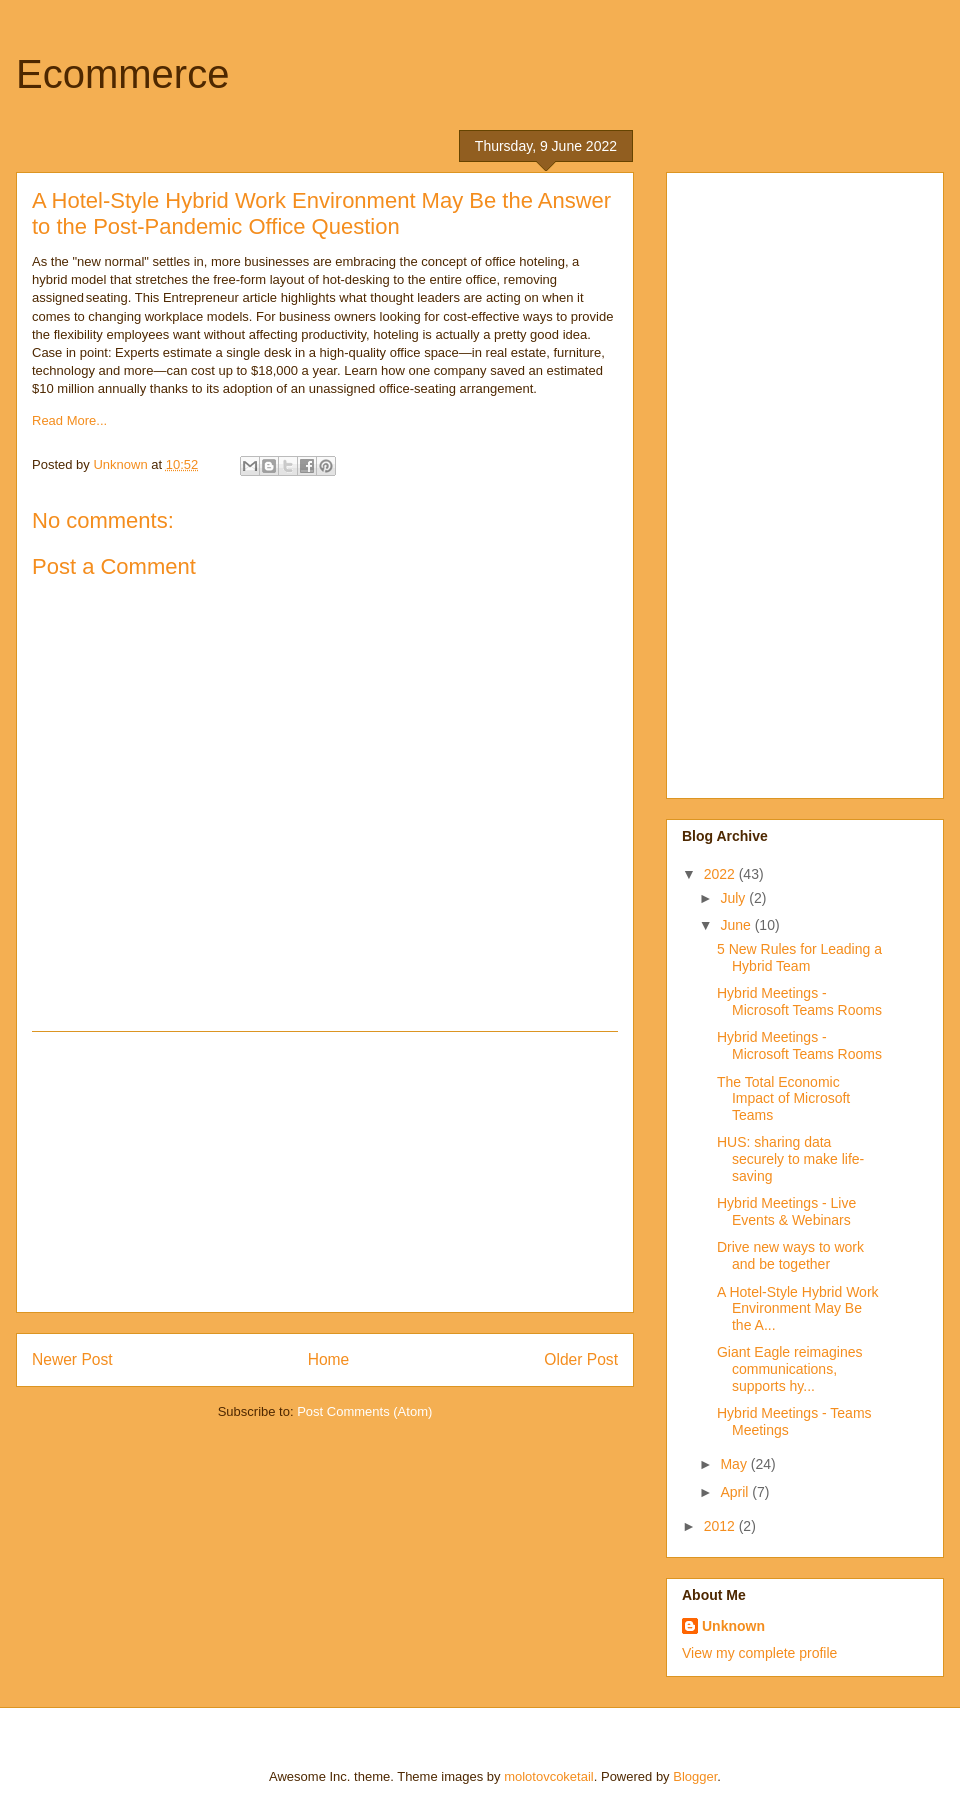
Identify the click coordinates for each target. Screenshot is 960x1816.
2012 (721, 1526)
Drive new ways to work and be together (790, 1255)
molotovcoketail (549, 1776)
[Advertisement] (325, 1172)
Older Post (581, 1359)
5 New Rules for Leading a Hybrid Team (799, 957)
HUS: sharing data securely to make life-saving (790, 1159)
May (735, 1464)
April (736, 1492)
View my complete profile (759, 1653)
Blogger (695, 1776)
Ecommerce (122, 74)
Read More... (69, 420)
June (737, 925)
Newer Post (72, 1359)
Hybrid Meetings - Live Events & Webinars (786, 1211)
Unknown (733, 1626)
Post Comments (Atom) (364, 1411)
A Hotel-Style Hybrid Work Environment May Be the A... (798, 1309)
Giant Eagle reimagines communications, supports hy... (790, 1369)
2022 (721, 874)
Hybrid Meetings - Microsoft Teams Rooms (799, 1001)
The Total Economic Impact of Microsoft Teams (783, 1099)
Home (329, 1359)
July (734, 898)
